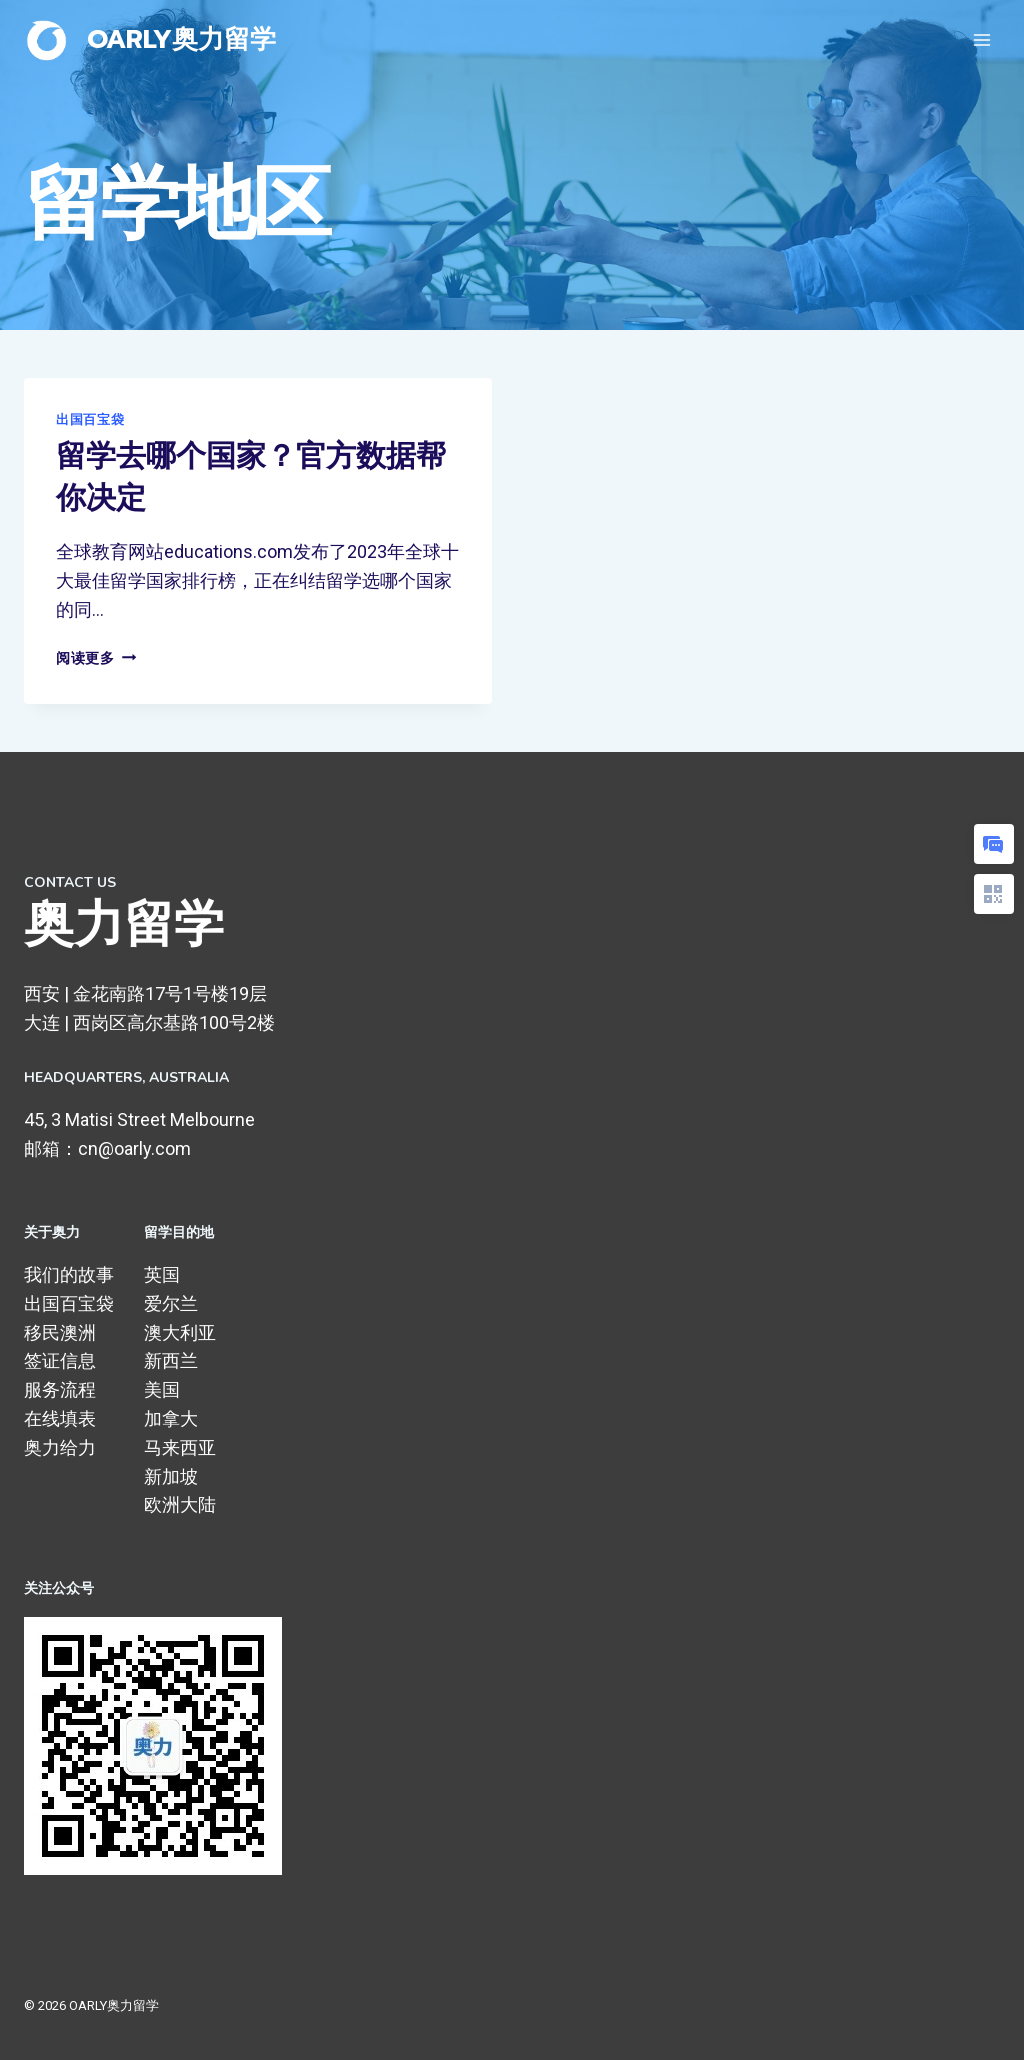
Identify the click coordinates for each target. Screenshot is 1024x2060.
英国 (162, 1274)
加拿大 (171, 1418)
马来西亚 (180, 1447)
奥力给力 (60, 1447)
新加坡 (171, 1476)
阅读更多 (96, 658)
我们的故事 (69, 1274)
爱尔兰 (171, 1303)
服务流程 (60, 1389)
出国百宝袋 (90, 419)
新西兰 (171, 1360)
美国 (162, 1389)
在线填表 (60, 1418)
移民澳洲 (60, 1332)
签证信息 (60, 1360)
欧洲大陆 (180, 1504)
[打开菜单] (981, 39)
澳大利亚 (180, 1332)
